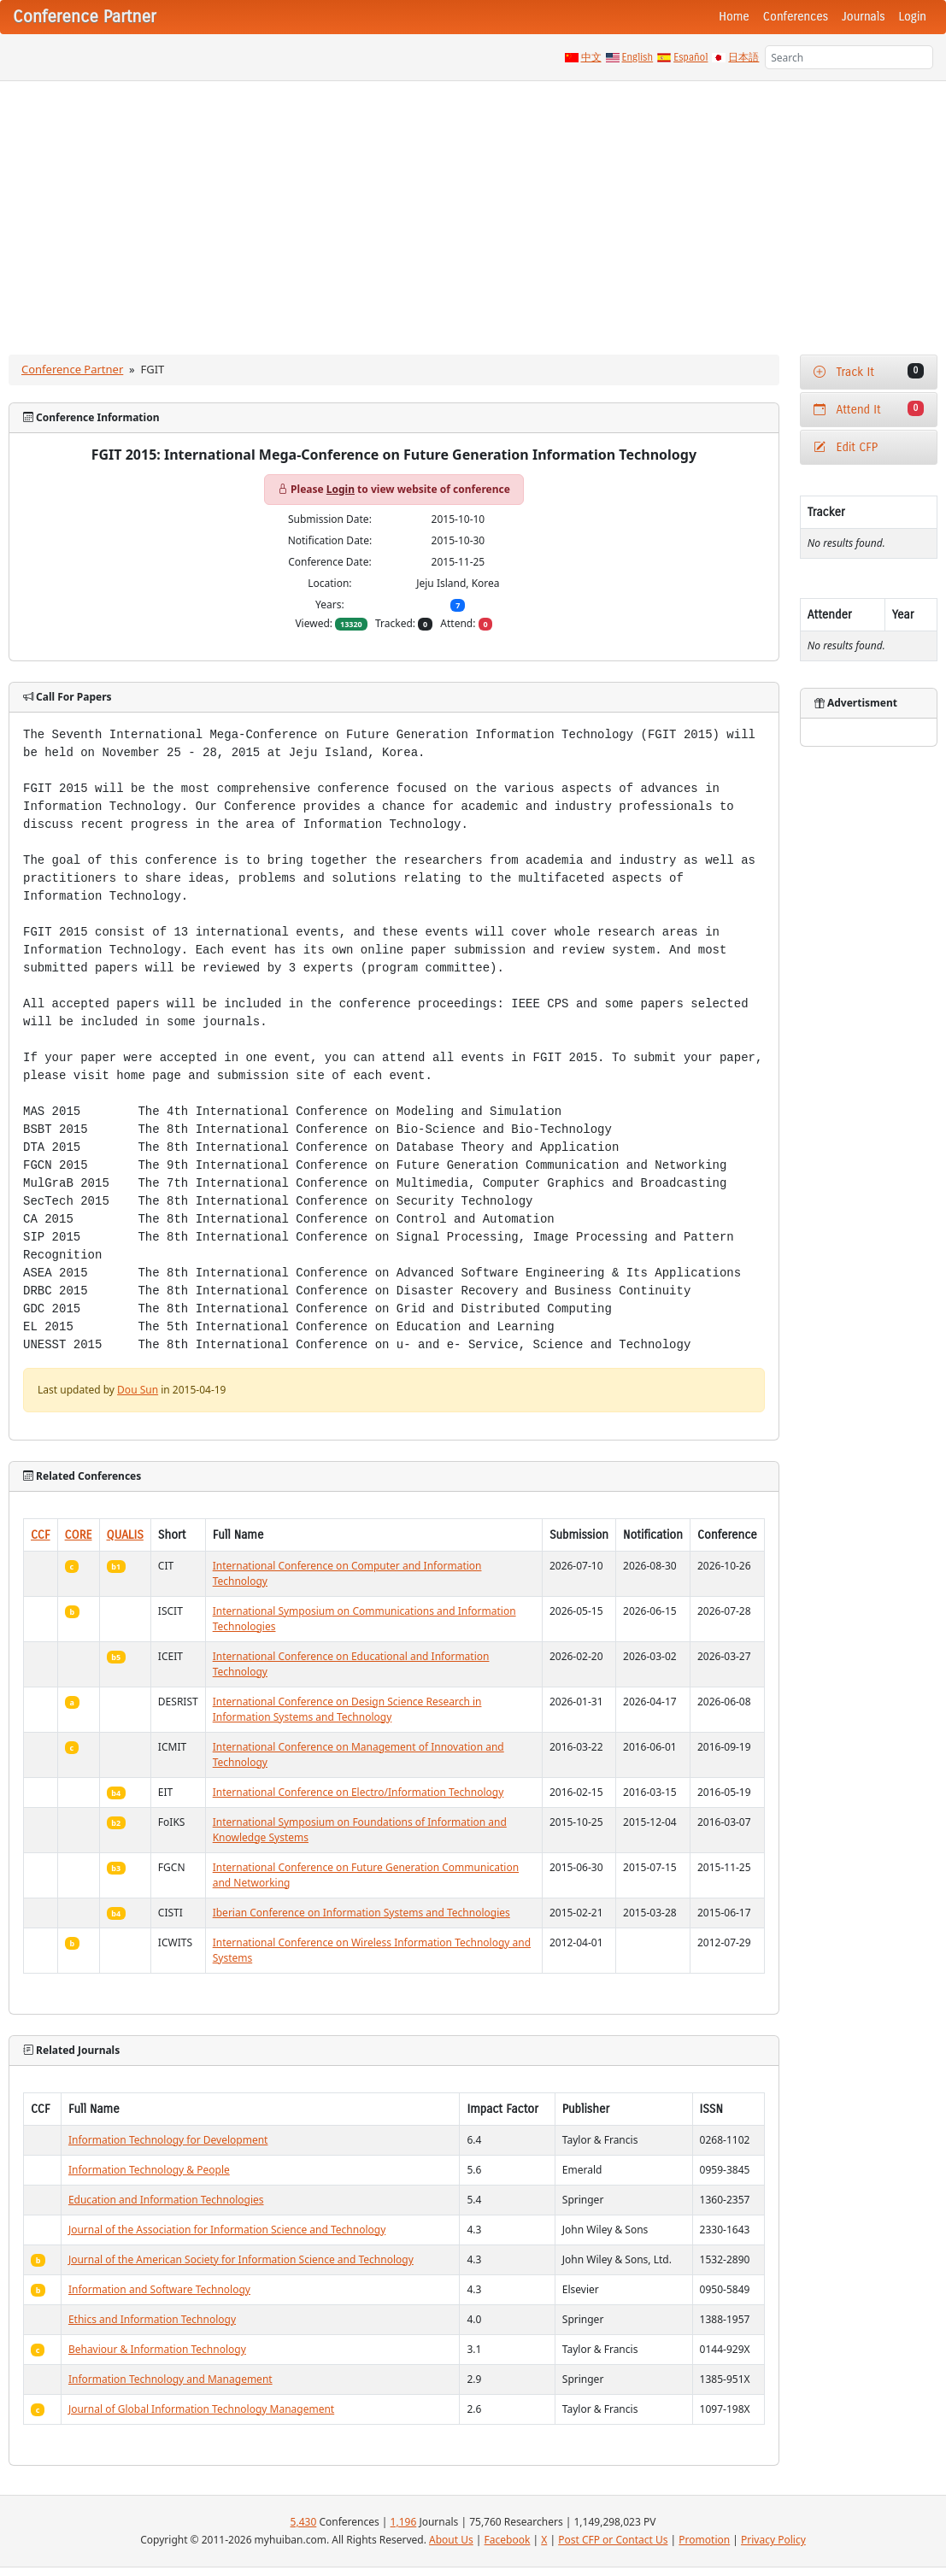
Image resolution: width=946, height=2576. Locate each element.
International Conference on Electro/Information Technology (358, 1792)
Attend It (869, 409)
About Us (451, 2539)
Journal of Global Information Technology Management (201, 2409)
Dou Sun (137, 1389)
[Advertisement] (473, 209)
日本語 (743, 57)
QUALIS (125, 1535)
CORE (78, 1535)
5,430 (304, 2521)
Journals (863, 16)
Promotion (704, 2539)
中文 (591, 57)
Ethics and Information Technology (152, 2319)
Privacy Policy (773, 2539)
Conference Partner (72, 369)
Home (734, 16)
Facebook (508, 2539)
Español (690, 57)
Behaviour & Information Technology (157, 2349)
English (638, 57)
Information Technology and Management (170, 2379)
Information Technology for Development (168, 2140)
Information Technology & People (149, 2169)
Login (912, 16)
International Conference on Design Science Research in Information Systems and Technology (347, 1709)
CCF (40, 1535)
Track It (869, 371)
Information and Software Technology (159, 2289)
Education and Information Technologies (166, 2199)
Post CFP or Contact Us (612, 2539)
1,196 (404, 2521)
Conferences (795, 16)
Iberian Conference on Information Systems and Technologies (361, 1912)
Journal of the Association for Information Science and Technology (226, 2229)
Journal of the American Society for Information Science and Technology (241, 2259)
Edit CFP (846, 447)
